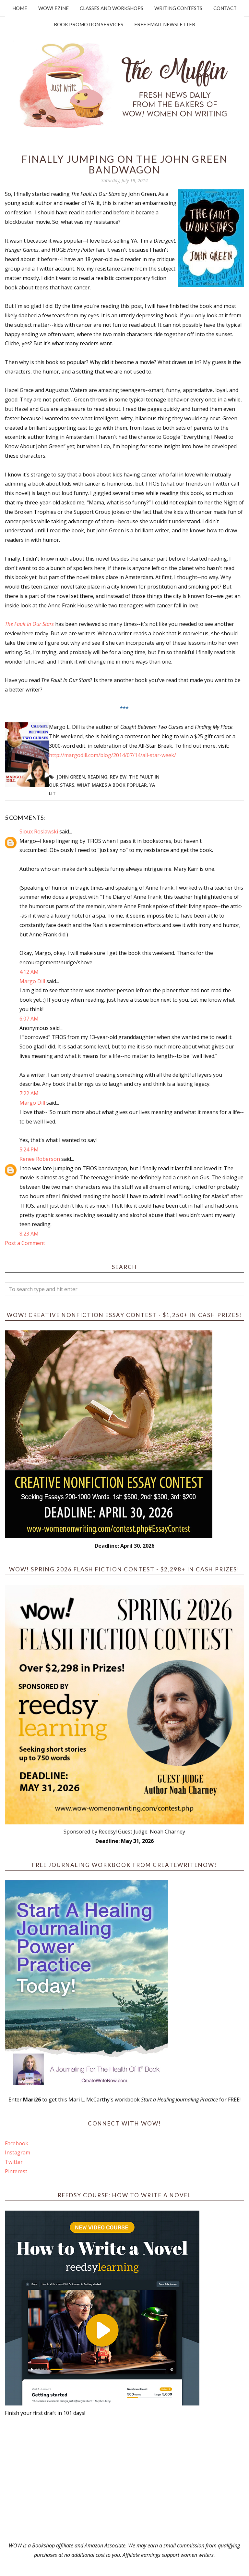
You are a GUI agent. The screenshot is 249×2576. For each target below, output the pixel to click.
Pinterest (16, 2171)
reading (97, 777)
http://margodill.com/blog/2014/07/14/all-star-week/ (112, 755)
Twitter (14, 2161)
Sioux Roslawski (38, 831)
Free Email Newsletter (164, 24)
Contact (225, 8)
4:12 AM (29, 971)
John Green (71, 777)
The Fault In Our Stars (29, 624)
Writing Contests (178, 8)
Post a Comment (25, 1243)
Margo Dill (32, 981)
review (118, 777)
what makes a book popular (112, 785)
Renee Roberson (39, 1158)
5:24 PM (29, 1149)
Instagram (17, 2152)
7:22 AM (29, 1093)
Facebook (16, 2143)
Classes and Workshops (111, 8)
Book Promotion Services (88, 24)
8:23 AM (29, 1233)
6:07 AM (29, 1018)
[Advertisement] (124, 2479)
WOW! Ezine (53, 8)
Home (19, 8)
